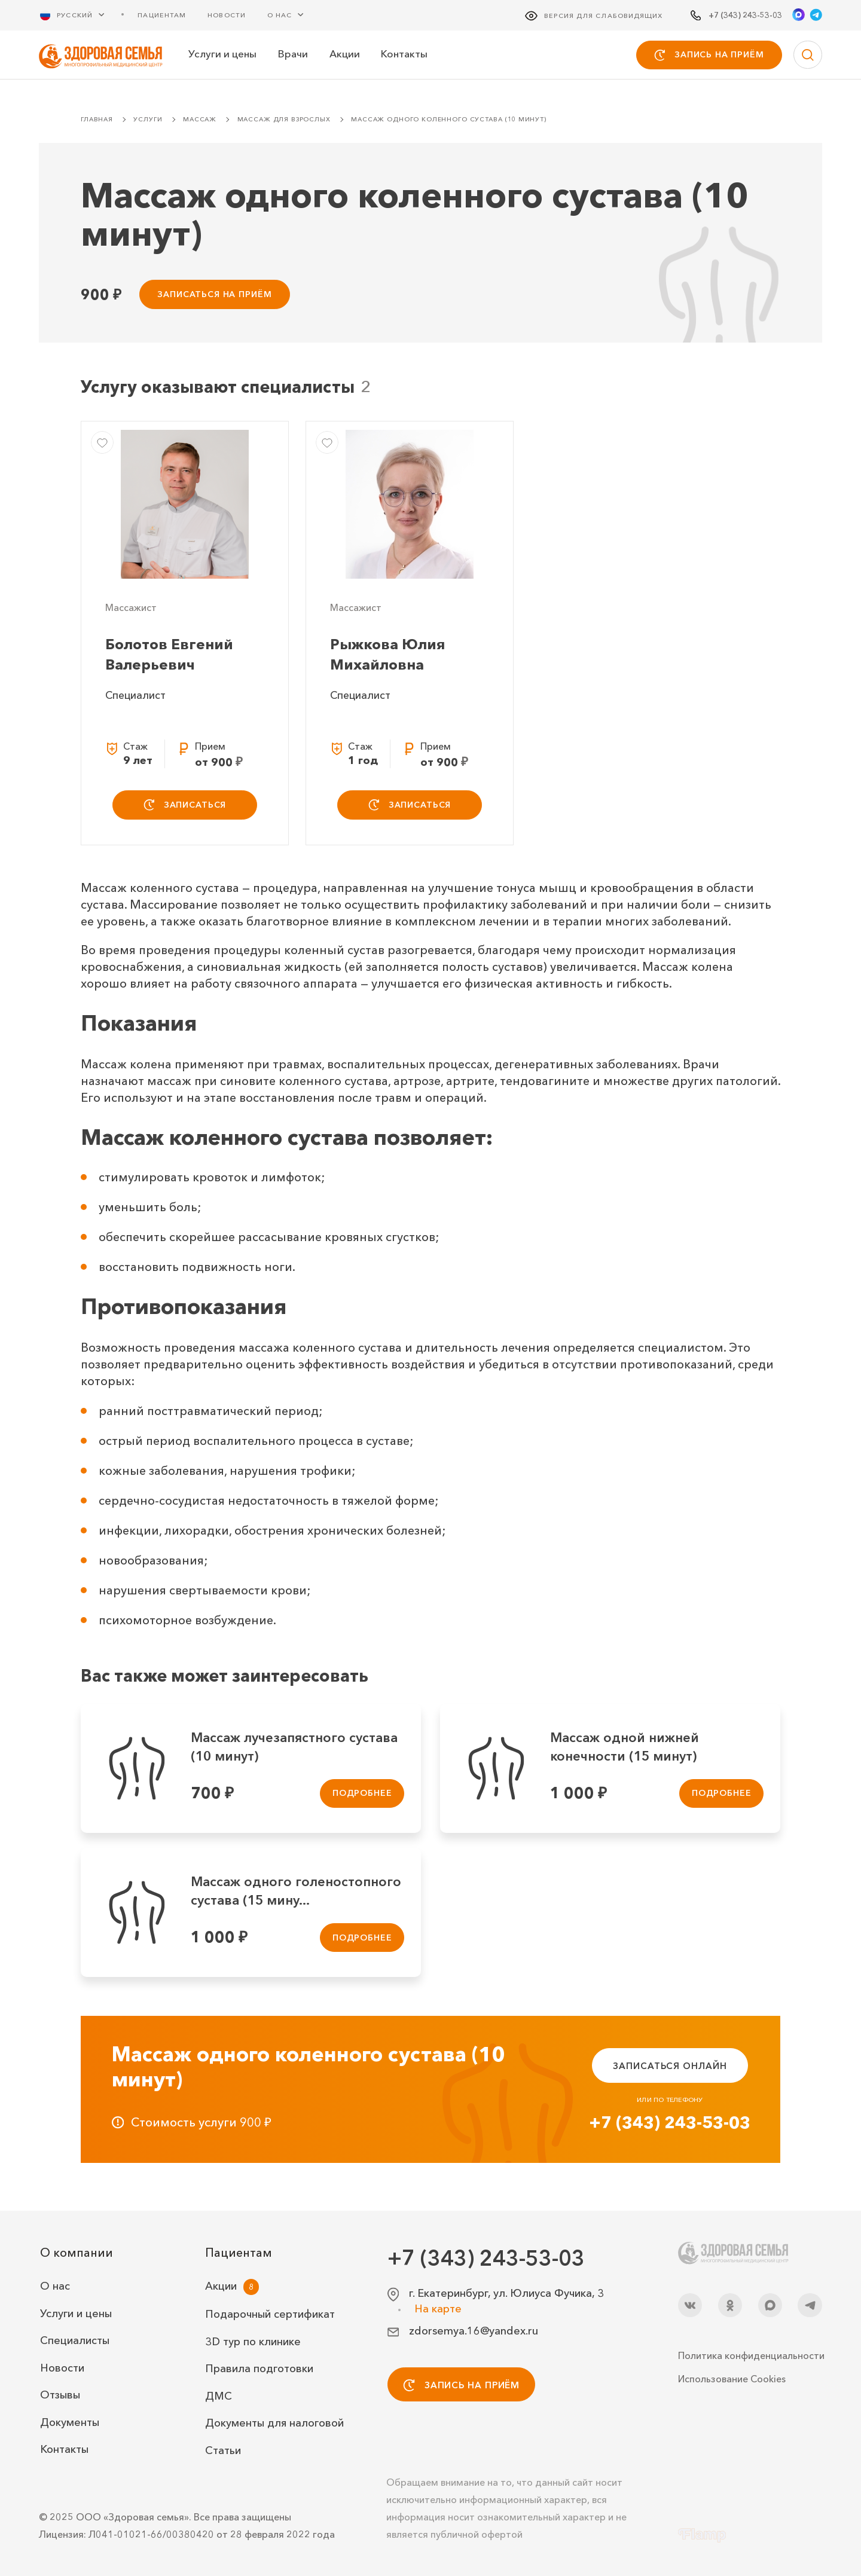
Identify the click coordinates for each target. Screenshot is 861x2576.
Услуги (147, 119)
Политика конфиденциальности (750, 2355)
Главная (97, 119)
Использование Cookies (732, 2379)
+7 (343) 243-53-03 (669, 2122)
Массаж (199, 119)
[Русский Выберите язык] (79, 14)
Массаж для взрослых (284, 119)
